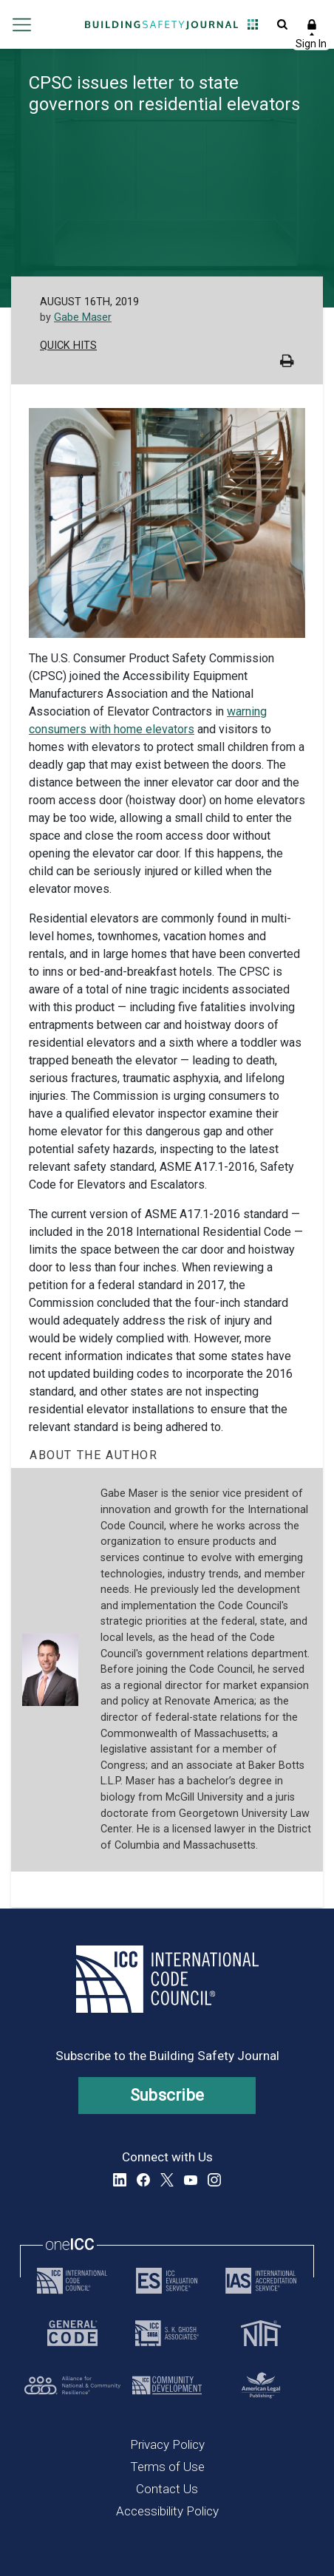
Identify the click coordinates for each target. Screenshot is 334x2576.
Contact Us (167, 2488)
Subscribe (167, 2095)
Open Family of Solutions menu (252, 24)
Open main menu (21, 24)
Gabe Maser (83, 317)
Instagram (214, 2180)
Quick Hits (68, 345)
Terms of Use (167, 2466)
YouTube (191, 2180)
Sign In (312, 24)
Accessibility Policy (167, 2511)
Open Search (282, 24)
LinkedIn (120, 2180)
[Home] (162, 24)
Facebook (143, 2180)
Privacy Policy (167, 2444)
